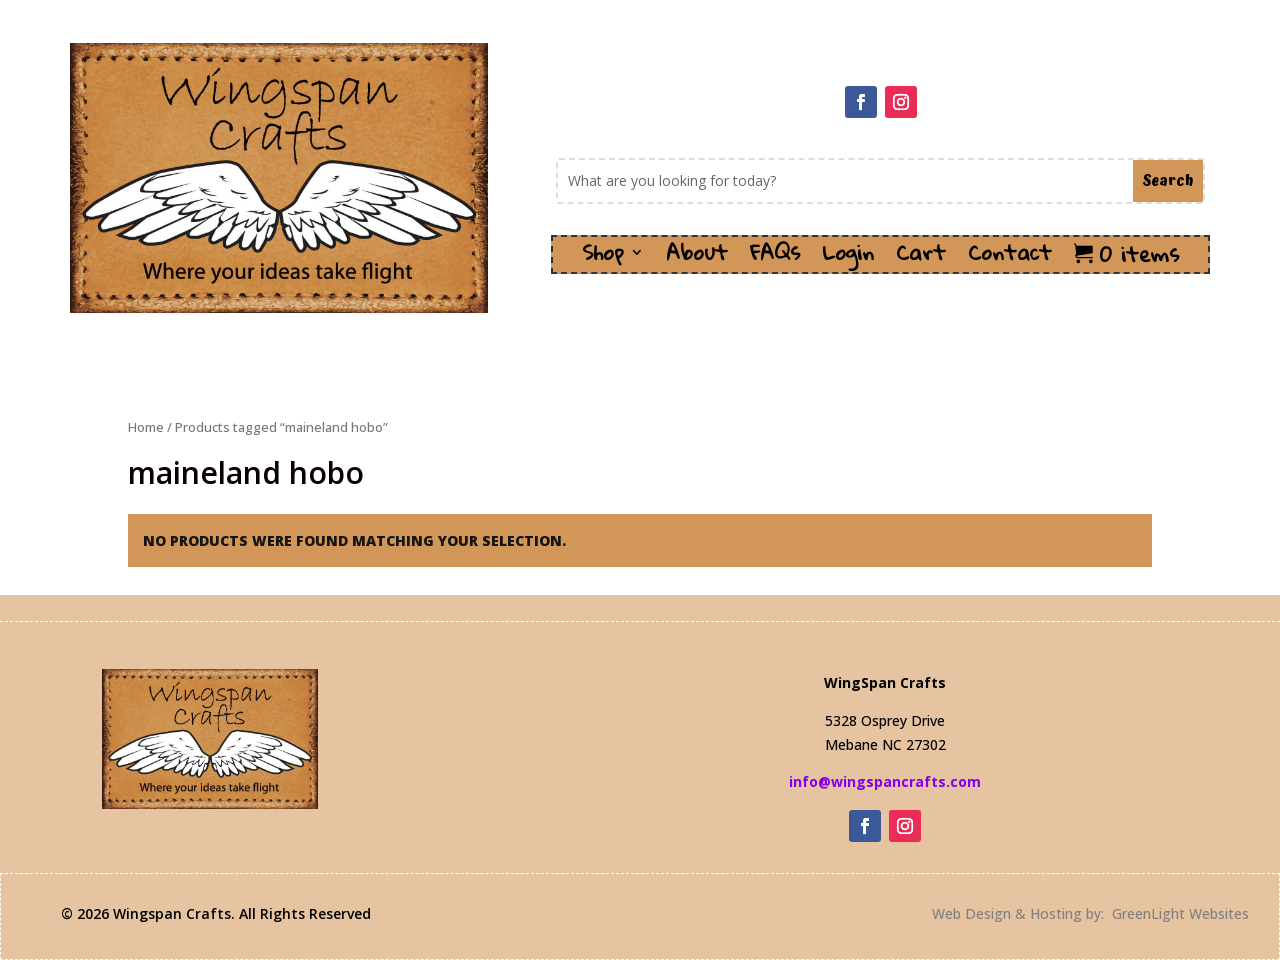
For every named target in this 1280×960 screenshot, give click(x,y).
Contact (1010, 258)
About (697, 258)
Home (146, 427)
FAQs (775, 258)
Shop (603, 258)
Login (848, 258)
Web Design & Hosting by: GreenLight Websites (1090, 913)
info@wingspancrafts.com (885, 781)
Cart (921, 258)
